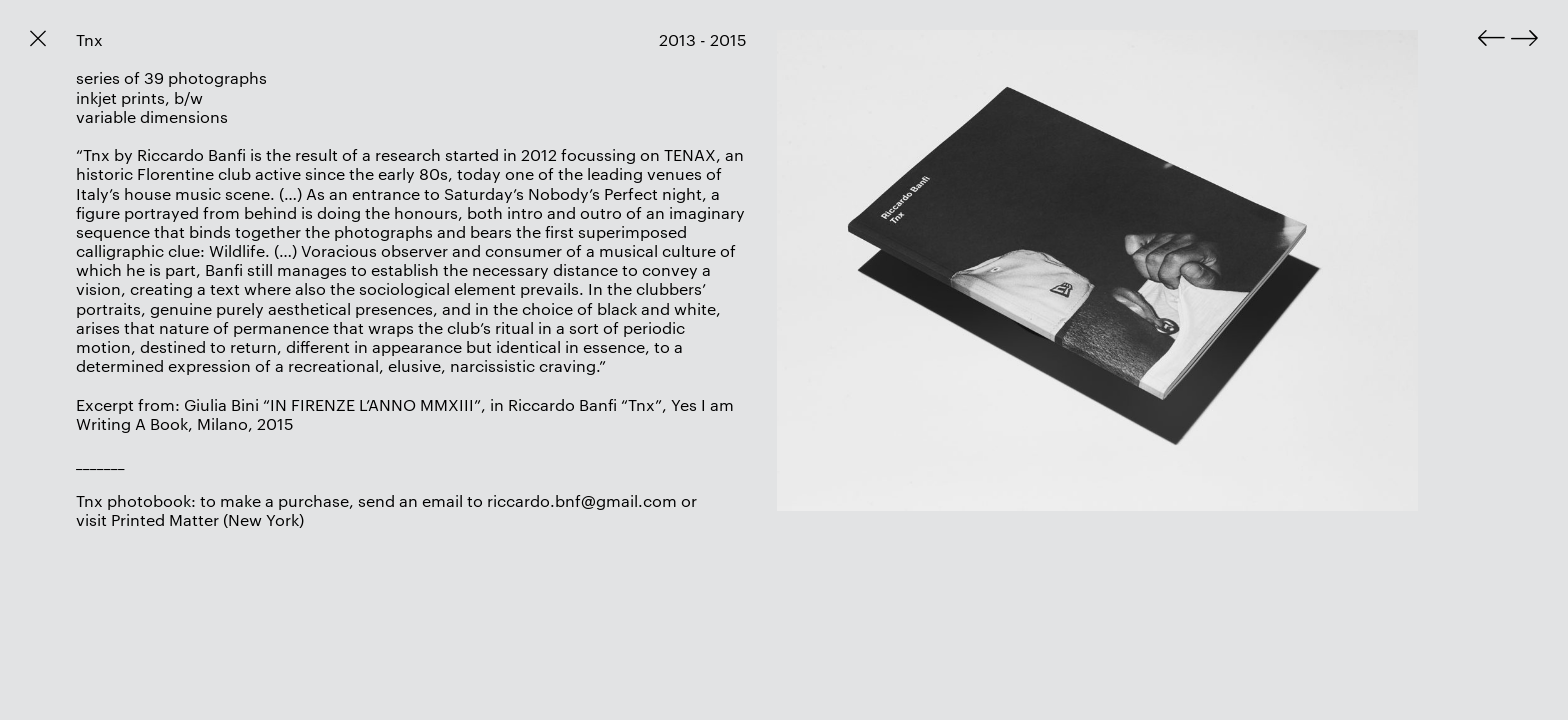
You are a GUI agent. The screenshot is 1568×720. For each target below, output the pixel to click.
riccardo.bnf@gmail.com (582, 500)
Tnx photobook (133, 500)
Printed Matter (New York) (207, 519)
